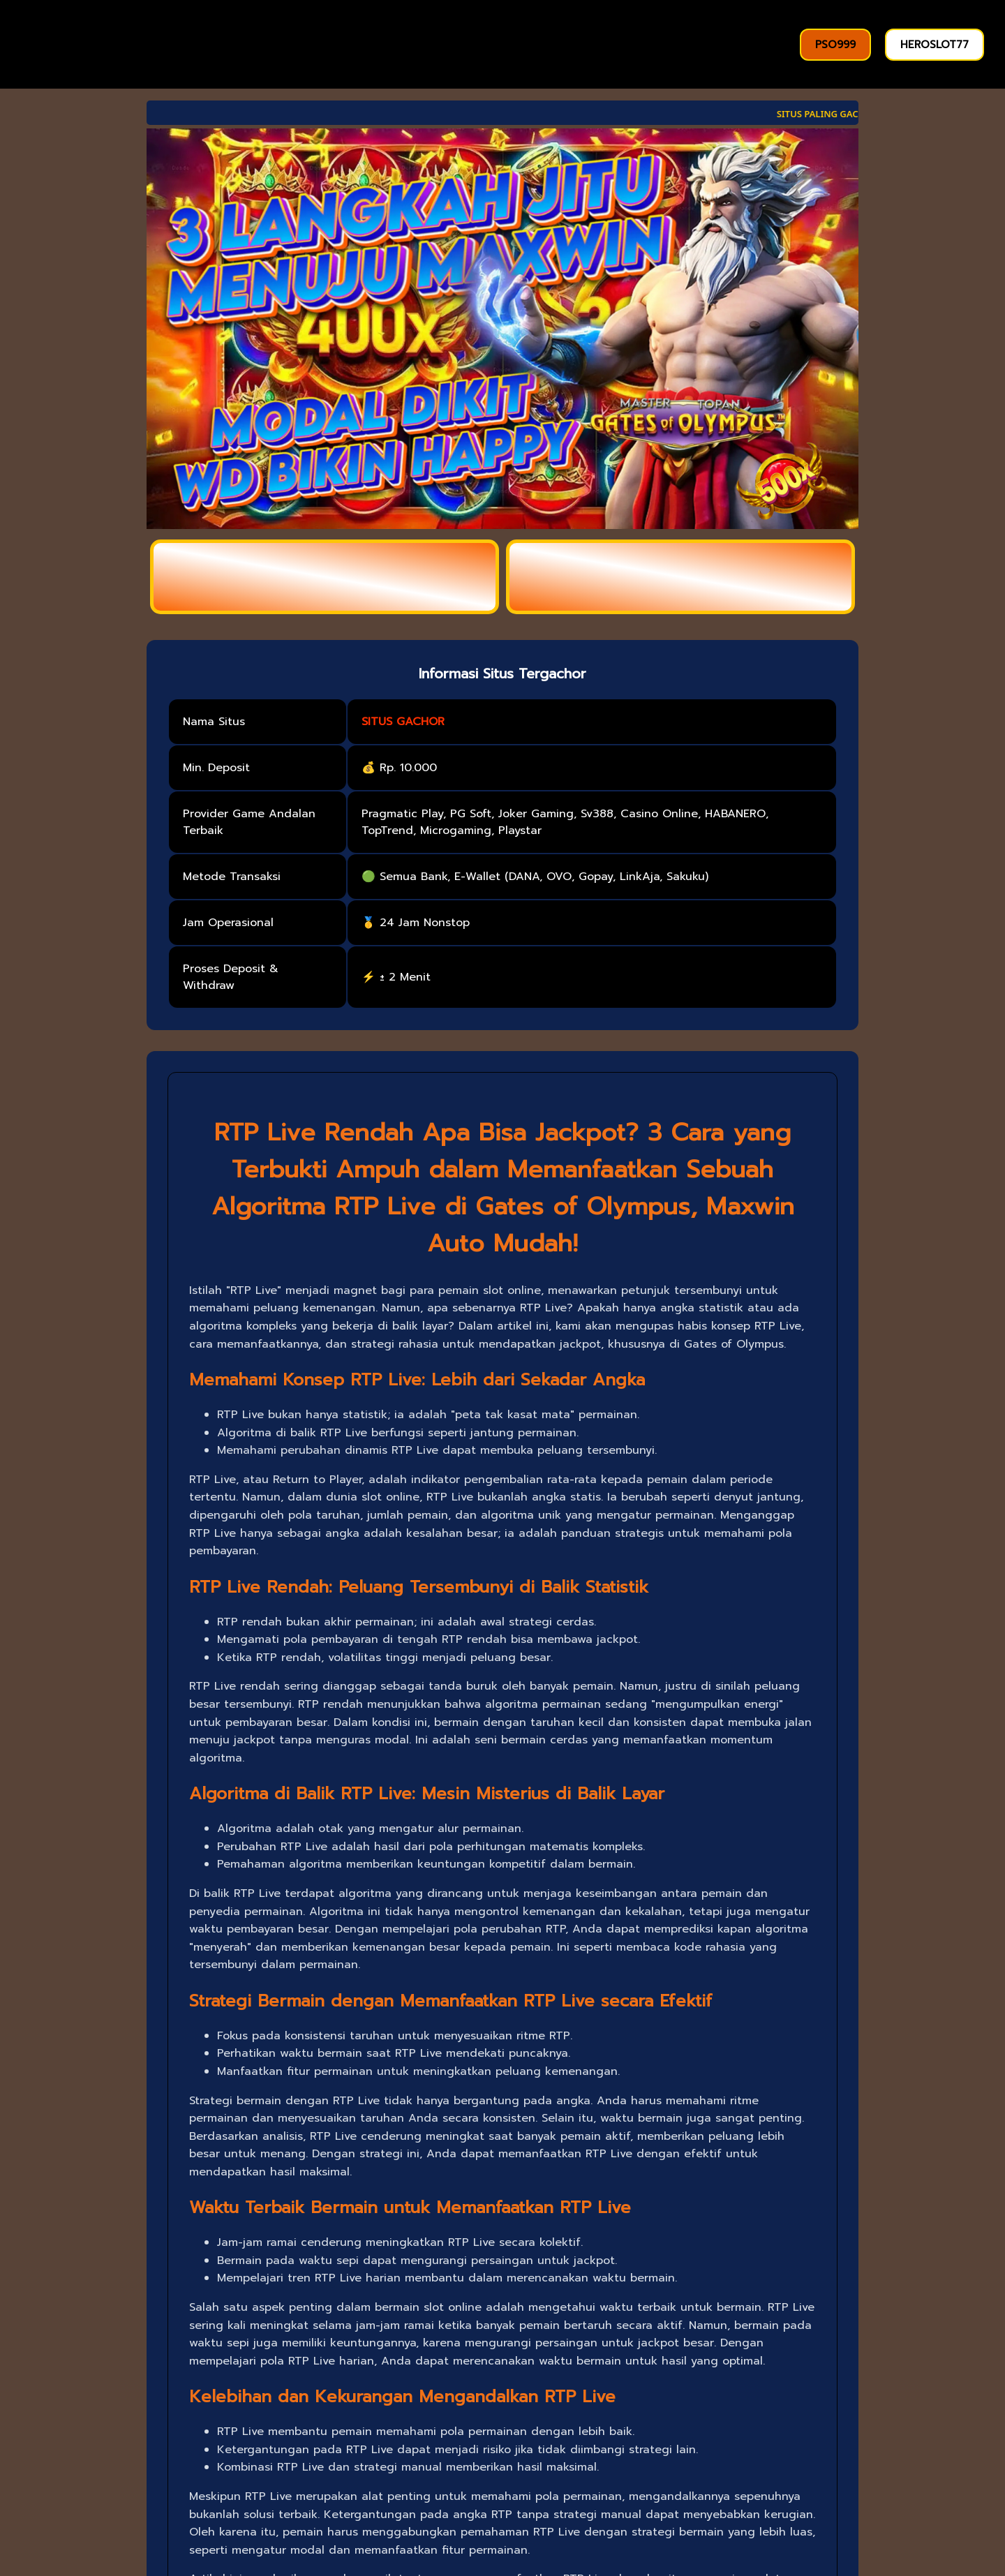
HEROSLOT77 (934, 44)
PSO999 (835, 44)
